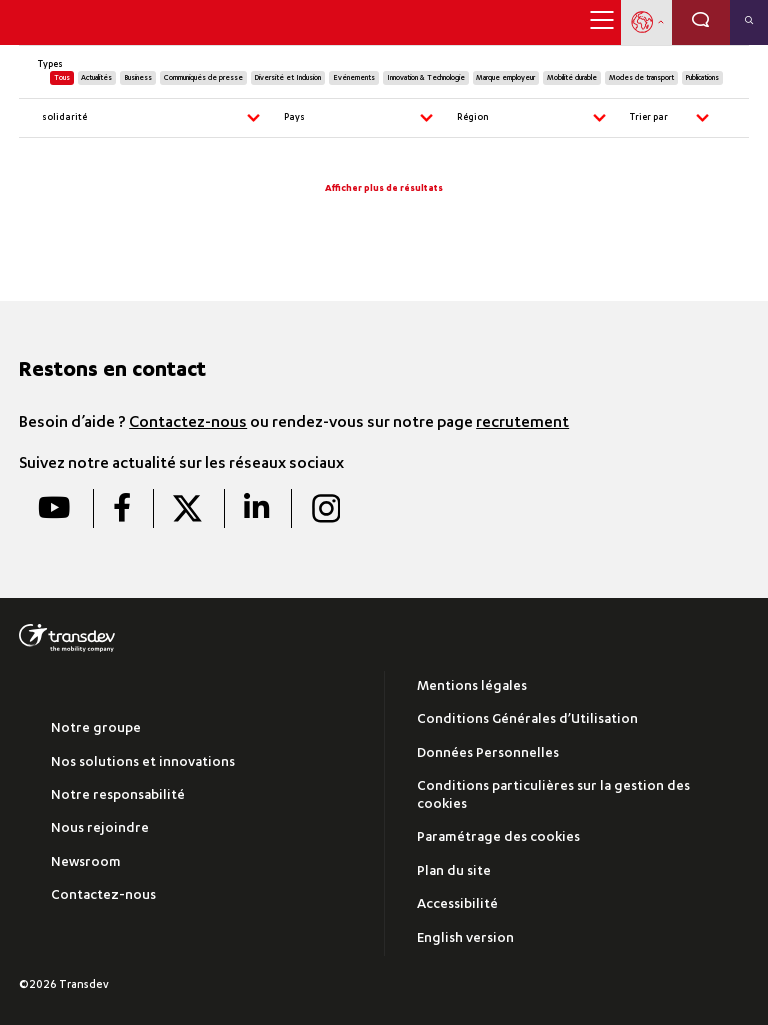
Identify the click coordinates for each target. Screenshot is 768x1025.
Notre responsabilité (118, 796)
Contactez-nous (188, 424)
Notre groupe (96, 729)
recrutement (522, 424)
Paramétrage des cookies (498, 838)
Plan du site (454, 872)
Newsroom (86, 863)
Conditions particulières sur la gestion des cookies (553, 796)
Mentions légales (472, 687)
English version (465, 939)
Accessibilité (457, 905)
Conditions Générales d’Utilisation (527, 720)
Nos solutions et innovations (143, 763)
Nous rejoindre (100, 829)
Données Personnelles (488, 754)
